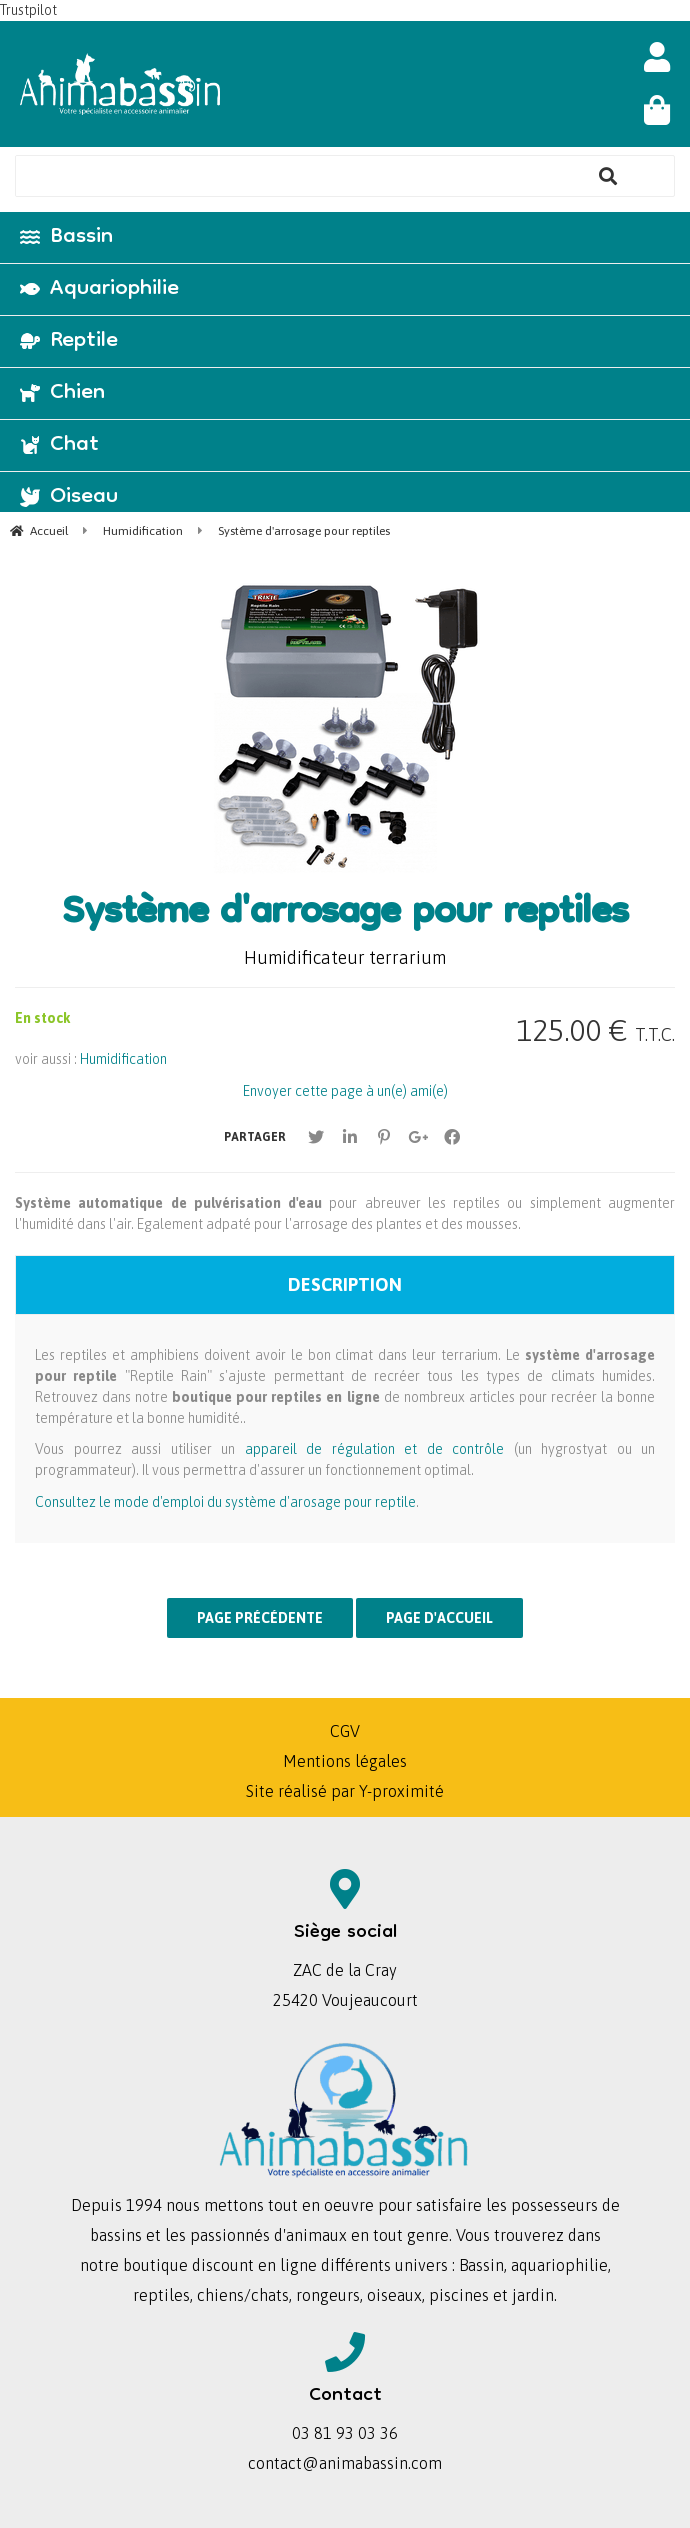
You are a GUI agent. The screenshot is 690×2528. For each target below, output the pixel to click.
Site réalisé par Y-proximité (345, 1791)
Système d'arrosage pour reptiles (345, 915)
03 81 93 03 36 (345, 2433)
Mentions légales (345, 1761)
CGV (345, 1731)
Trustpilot (28, 10)
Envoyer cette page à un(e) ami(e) (345, 1091)
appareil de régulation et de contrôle (375, 1449)
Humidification (123, 1059)
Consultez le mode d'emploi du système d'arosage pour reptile (225, 1502)
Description (345, 1284)
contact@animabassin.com (345, 2463)
